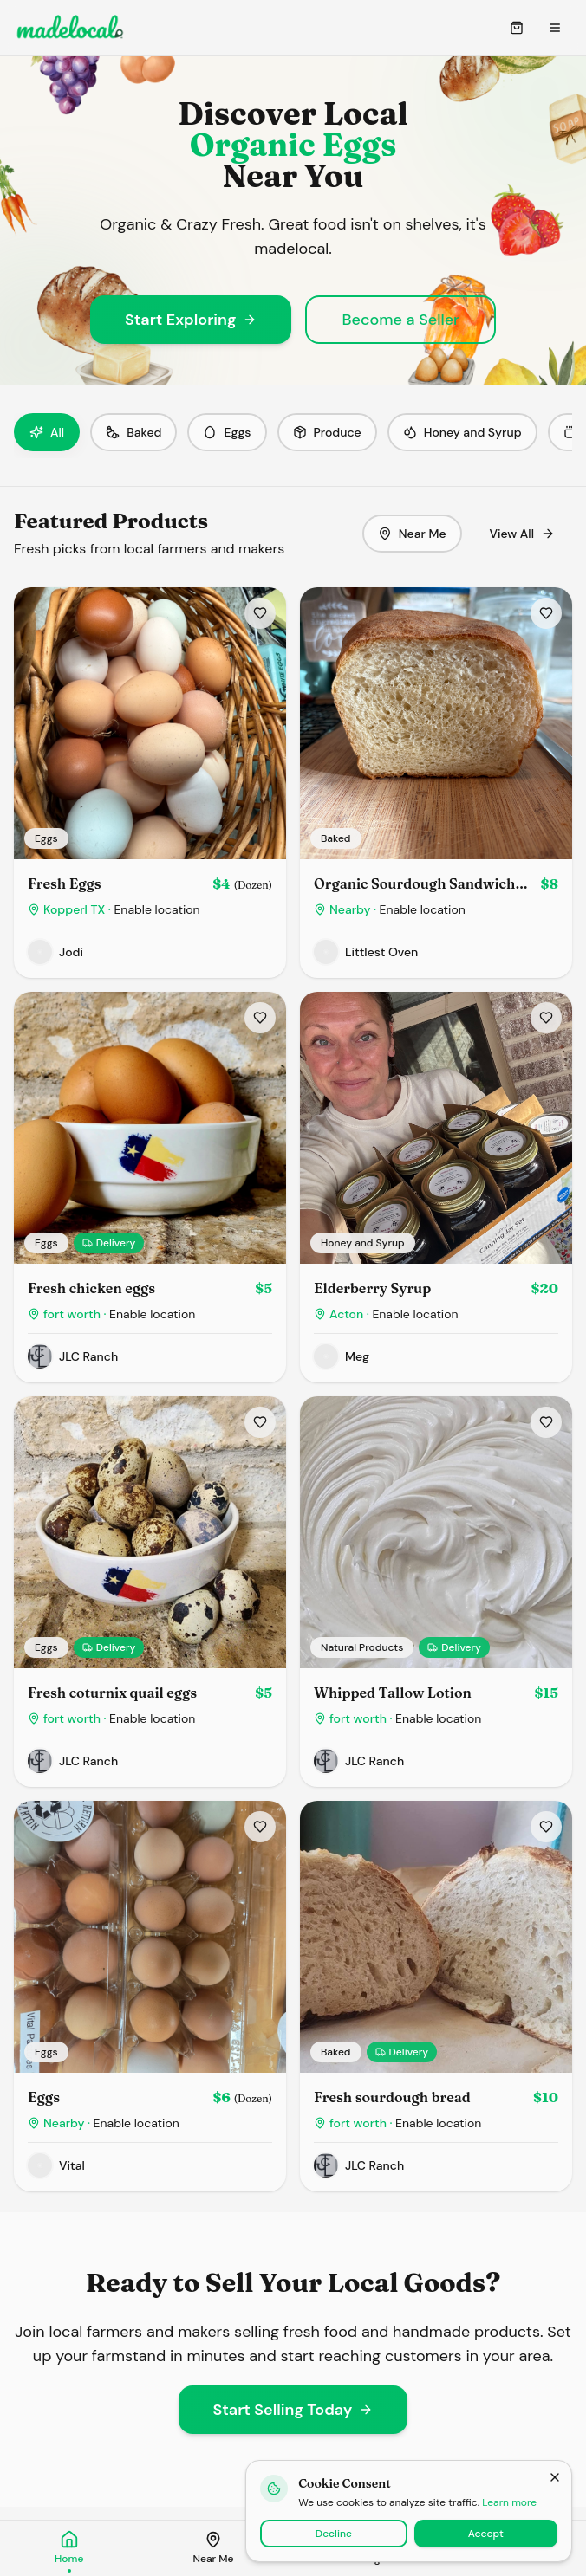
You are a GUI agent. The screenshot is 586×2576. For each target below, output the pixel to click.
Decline (334, 2533)
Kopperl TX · (121, 909)
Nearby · (397, 909)
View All (523, 533)
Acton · (394, 1314)
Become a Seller (400, 319)
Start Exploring (191, 319)
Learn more (509, 2502)
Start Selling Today (293, 2409)
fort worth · (119, 1314)
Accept (486, 2533)
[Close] (554, 2477)
